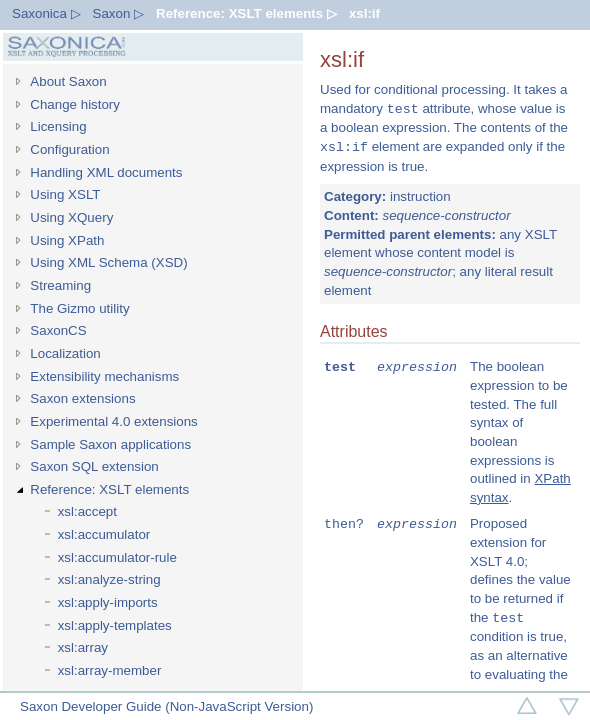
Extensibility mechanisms (104, 376)
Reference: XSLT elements (109, 489)
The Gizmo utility (79, 308)
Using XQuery (71, 217)
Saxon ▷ (119, 13)
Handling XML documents (106, 172)
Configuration (69, 149)
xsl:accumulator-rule (117, 557)
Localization (65, 353)
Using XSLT (65, 194)
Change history (75, 104)
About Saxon (68, 81)
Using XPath (67, 240)
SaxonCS (58, 330)
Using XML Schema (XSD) (108, 262)
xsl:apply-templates (115, 625)
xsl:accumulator (104, 534)
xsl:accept (87, 511)
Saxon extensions (82, 398)
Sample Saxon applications (110, 444)
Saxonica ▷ (46, 13)
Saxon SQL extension (94, 466)
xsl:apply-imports (108, 602)
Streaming (60, 285)
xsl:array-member (110, 670)
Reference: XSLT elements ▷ (246, 13)
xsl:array (83, 647)
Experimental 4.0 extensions (113, 421)
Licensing (58, 126)
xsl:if (364, 13)
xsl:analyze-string (109, 579)
